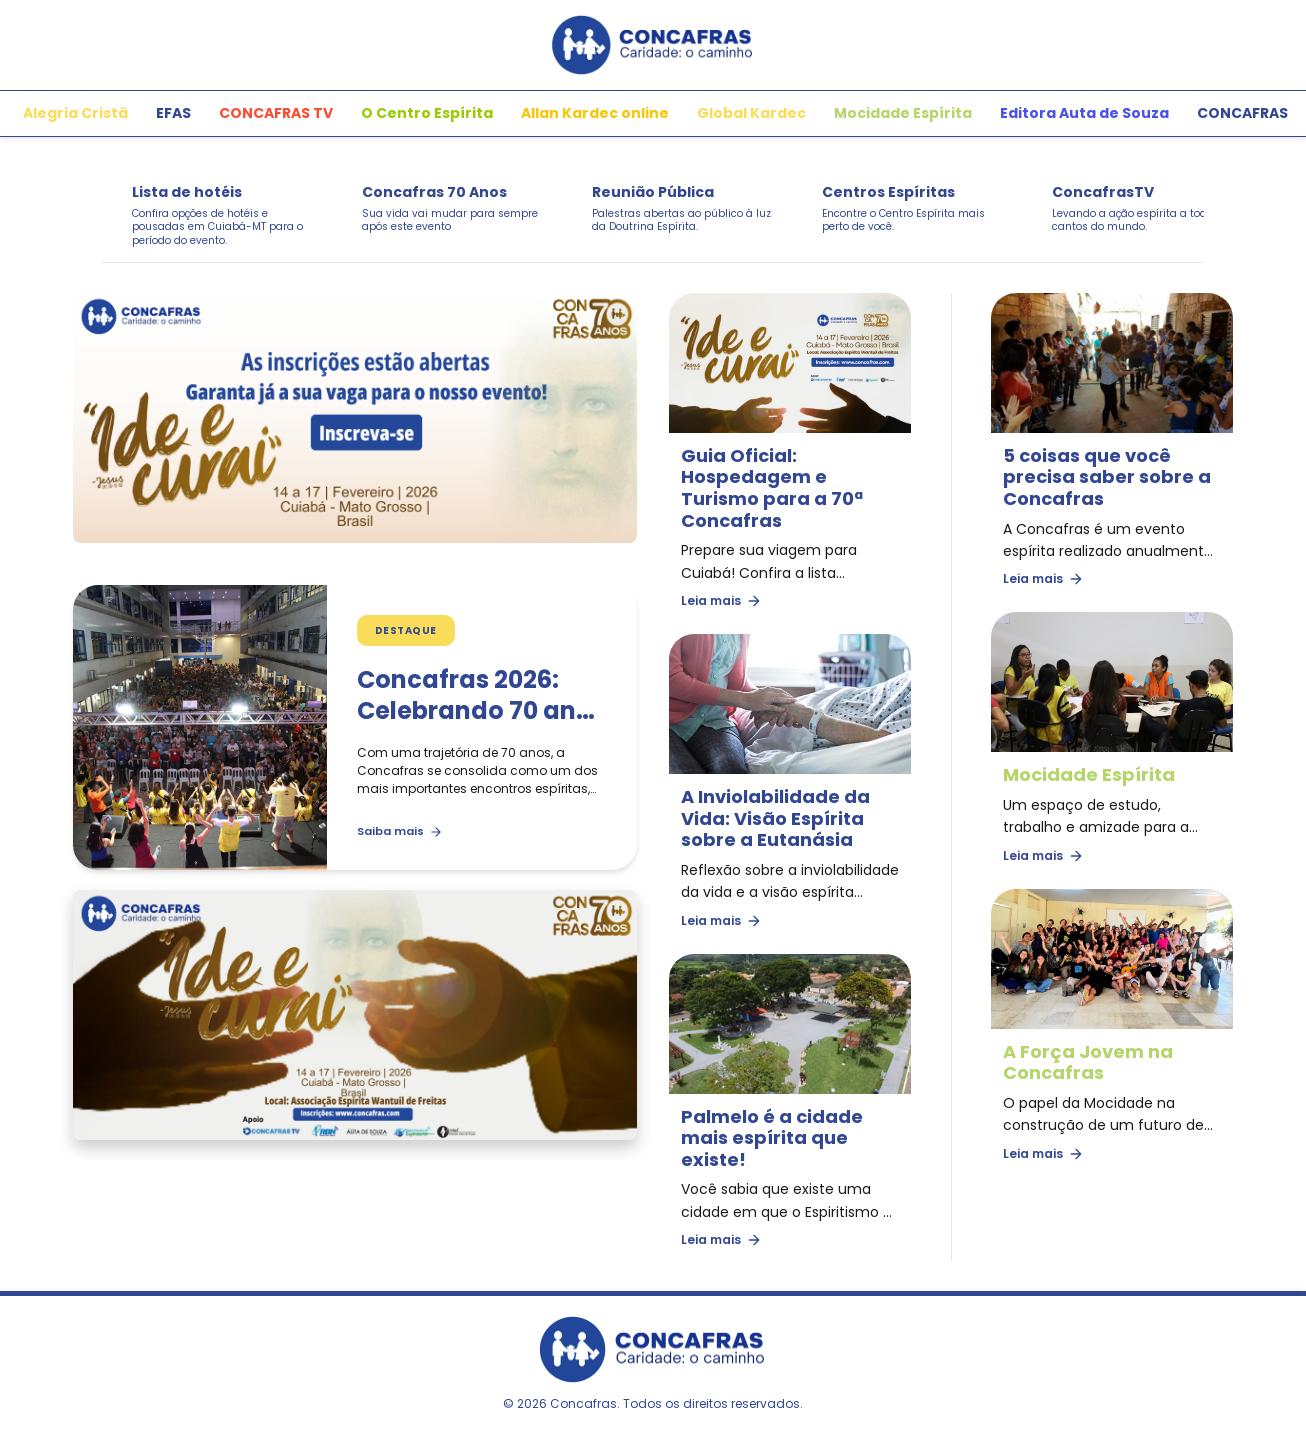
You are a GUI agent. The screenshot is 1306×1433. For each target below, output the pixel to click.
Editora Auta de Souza (1084, 113)
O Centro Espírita (427, 113)
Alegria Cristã (75, 113)
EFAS (173, 113)
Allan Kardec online (595, 113)
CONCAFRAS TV (276, 113)
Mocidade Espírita (903, 113)
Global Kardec (751, 113)
